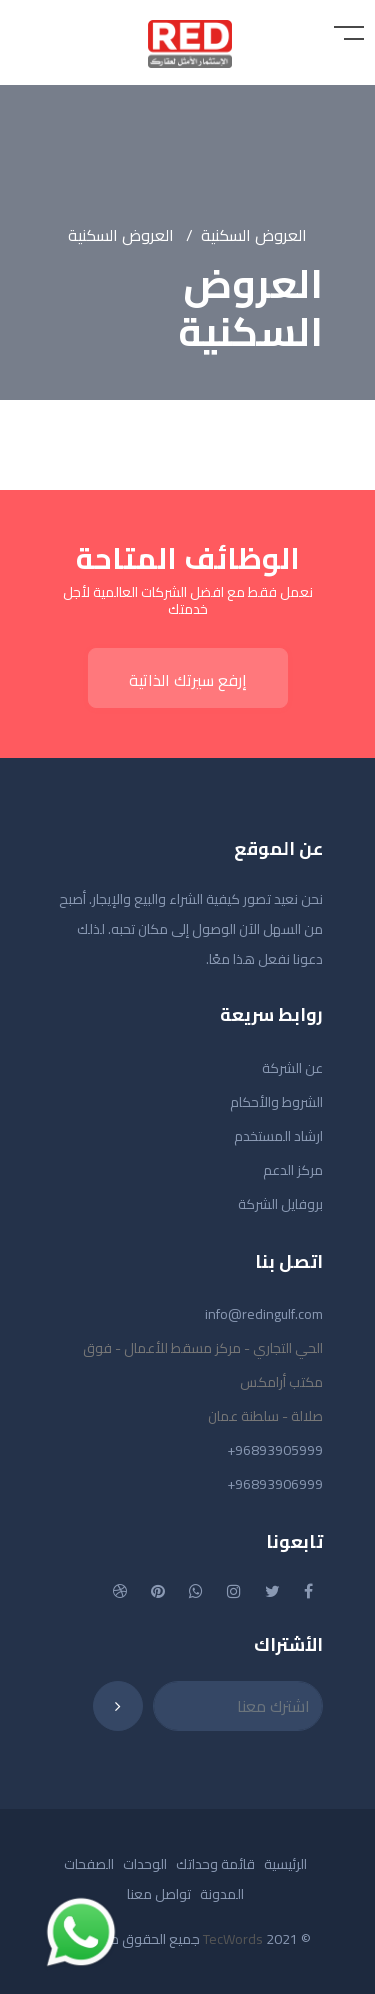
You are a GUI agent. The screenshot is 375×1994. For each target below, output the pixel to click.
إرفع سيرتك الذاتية (188, 680)
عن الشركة (292, 1068)
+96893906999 (275, 1484)
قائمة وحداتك (215, 1864)
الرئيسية (285, 1864)
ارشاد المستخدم (278, 1136)
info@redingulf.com (264, 1314)
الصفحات (89, 1864)
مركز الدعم (293, 1170)
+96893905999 (275, 1450)
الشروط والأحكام (276, 1102)
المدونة (222, 1894)
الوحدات (145, 1864)
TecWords (233, 1939)
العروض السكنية (254, 235)
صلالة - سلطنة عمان (265, 1416)
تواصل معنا (159, 1894)
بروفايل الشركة (280, 1204)
